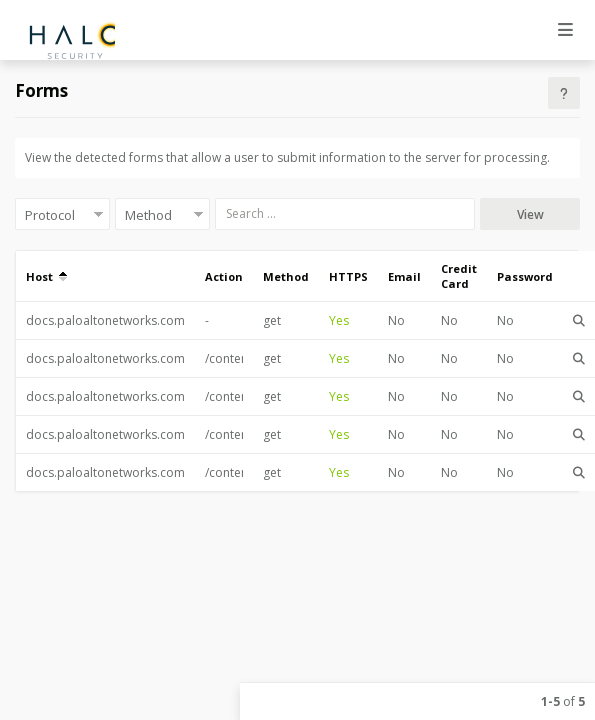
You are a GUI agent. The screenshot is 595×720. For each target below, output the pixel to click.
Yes (339, 320)
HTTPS (348, 276)
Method (286, 276)
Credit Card (459, 276)
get (272, 320)
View (530, 214)
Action (224, 276)
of (563, 701)
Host (46, 276)
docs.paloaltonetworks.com (105, 320)
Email (404, 276)
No (396, 320)
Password (525, 276)
